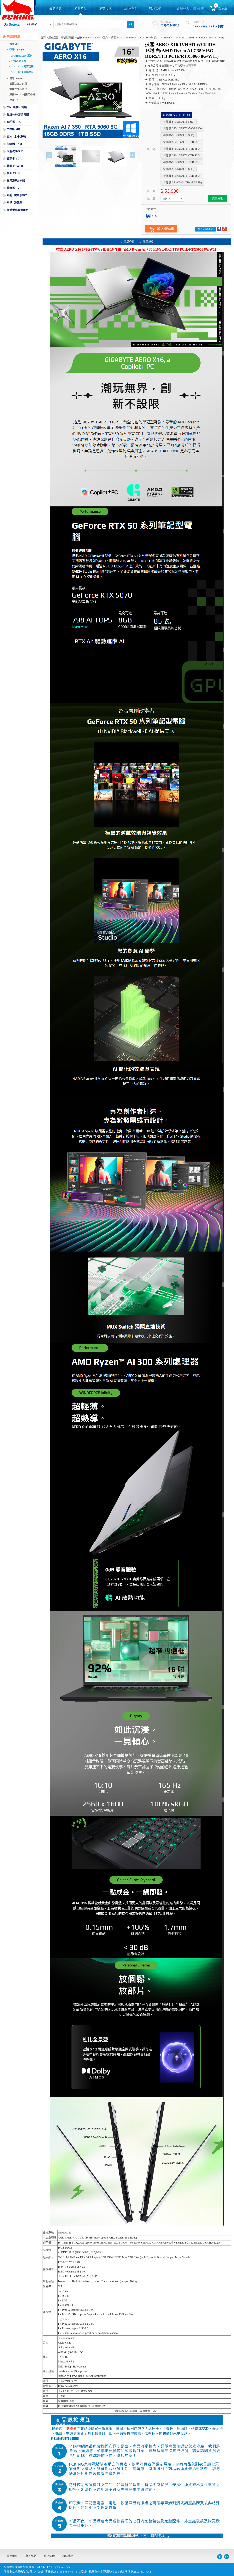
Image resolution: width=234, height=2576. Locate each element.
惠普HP (13, 99)
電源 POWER (15, 165)
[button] (49, 155)
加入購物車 (161, 229)
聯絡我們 (155, 8)
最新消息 (55, 8)
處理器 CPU (14, 121)
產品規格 (148, 241)
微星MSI (14, 43)
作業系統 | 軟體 (16, 180)
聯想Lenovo (15, 78)
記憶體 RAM (14, 143)
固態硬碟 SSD (15, 151)
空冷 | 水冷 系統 (16, 136)
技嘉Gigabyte (16, 49)
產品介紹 (129, 241)
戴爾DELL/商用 (18, 89)
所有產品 (80, 8)
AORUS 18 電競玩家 (22, 71)
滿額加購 (105, 8)
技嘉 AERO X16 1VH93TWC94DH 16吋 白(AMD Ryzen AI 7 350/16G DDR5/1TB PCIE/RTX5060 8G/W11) (167, 37)
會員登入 (183, 8)
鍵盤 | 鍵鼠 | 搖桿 (17, 195)
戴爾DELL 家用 (18, 83)
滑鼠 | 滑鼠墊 (14, 202)
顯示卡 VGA (14, 158)
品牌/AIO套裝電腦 (18, 114)
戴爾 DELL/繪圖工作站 (22, 94)
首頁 (43, 37)
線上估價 (130, 8)
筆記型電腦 (13, 36)
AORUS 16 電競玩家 (22, 66)
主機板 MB (13, 129)
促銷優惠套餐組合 (17, 210)
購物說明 (199, 8)
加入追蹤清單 (205, 229)
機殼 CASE (13, 173)
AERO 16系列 (18, 61)
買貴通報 (217, 198)
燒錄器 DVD (14, 188)
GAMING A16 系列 (21, 55)
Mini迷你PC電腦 (17, 107)
